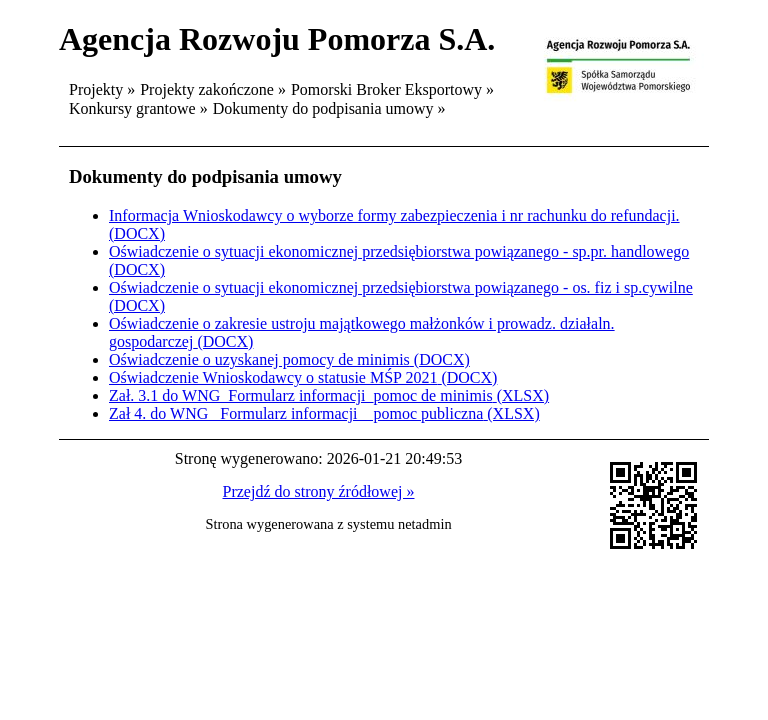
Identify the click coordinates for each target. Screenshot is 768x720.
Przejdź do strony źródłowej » (319, 491)
